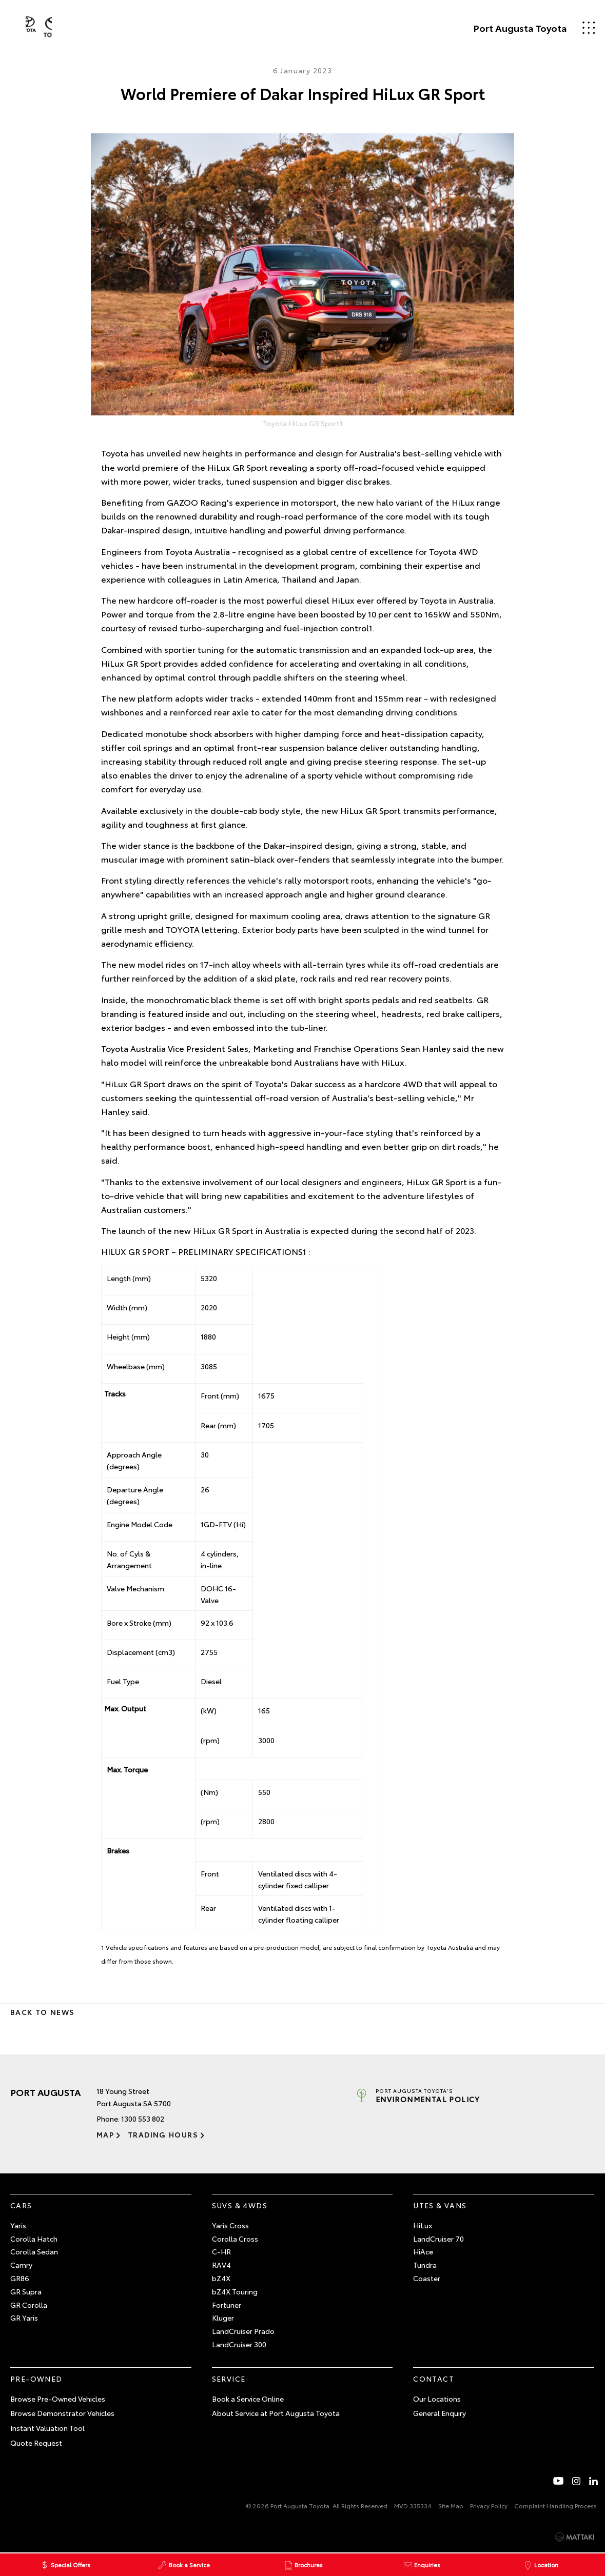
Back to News (42, 2012)
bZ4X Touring (235, 2291)
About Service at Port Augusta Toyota (276, 2413)
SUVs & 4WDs (239, 2205)
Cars (21, 2205)
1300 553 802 (142, 2118)
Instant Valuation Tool (47, 2428)
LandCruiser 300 (239, 2344)
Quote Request (36, 2443)
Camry (21, 2265)
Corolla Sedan (34, 2251)
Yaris (18, 2225)
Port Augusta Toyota (504, 28)
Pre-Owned (36, 2378)
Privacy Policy (489, 2505)
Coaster (426, 2278)
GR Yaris (24, 2317)
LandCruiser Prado (243, 2331)
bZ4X (221, 2278)
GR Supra (26, 2291)
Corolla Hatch (33, 2238)
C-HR (221, 2251)
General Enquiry (439, 2413)
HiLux (422, 2225)
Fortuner (226, 2305)
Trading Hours (157, 2134)
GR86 (19, 2278)
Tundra (425, 2265)
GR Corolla (28, 2305)
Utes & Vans (439, 2205)
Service (229, 2378)
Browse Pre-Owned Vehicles (57, 2398)
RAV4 (221, 2265)
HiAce (423, 2251)
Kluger (223, 2317)
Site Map (450, 2505)
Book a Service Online (248, 2398)
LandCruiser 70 (438, 2238)
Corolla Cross (235, 2238)
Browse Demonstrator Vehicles (62, 2413)
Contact (433, 2378)
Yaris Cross (230, 2225)
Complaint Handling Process (555, 2505)
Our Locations (437, 2398)
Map (105, 2134)
